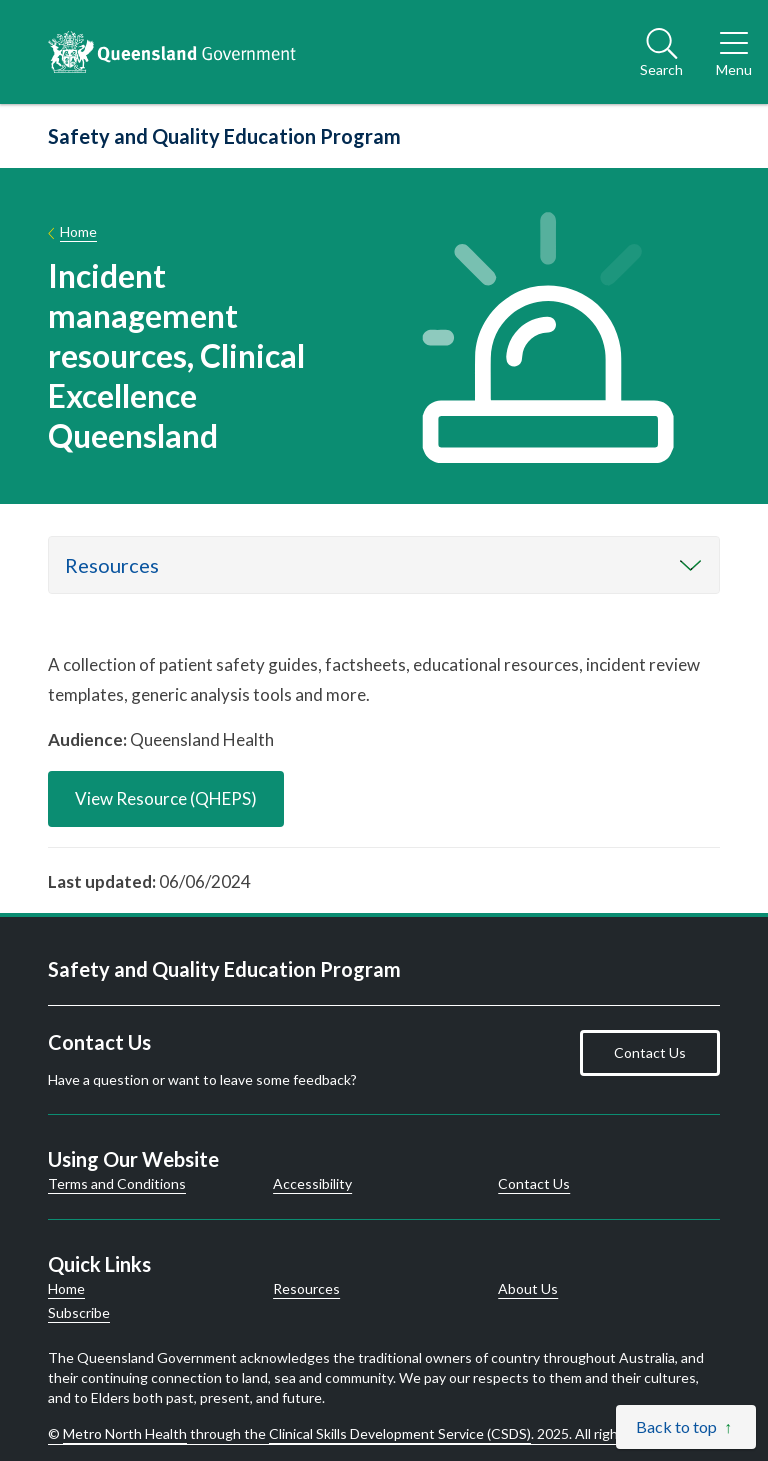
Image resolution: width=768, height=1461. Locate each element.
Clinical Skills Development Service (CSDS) (400, 1433)
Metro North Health (125, 1433)
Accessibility (312, 1184)
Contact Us (650, 1052)
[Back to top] (686, 1427)
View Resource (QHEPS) (166, 798)
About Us (528, 1289)
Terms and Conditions (117, 1184)
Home (78, 231)
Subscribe (79, 1313)
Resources (112, 565)
